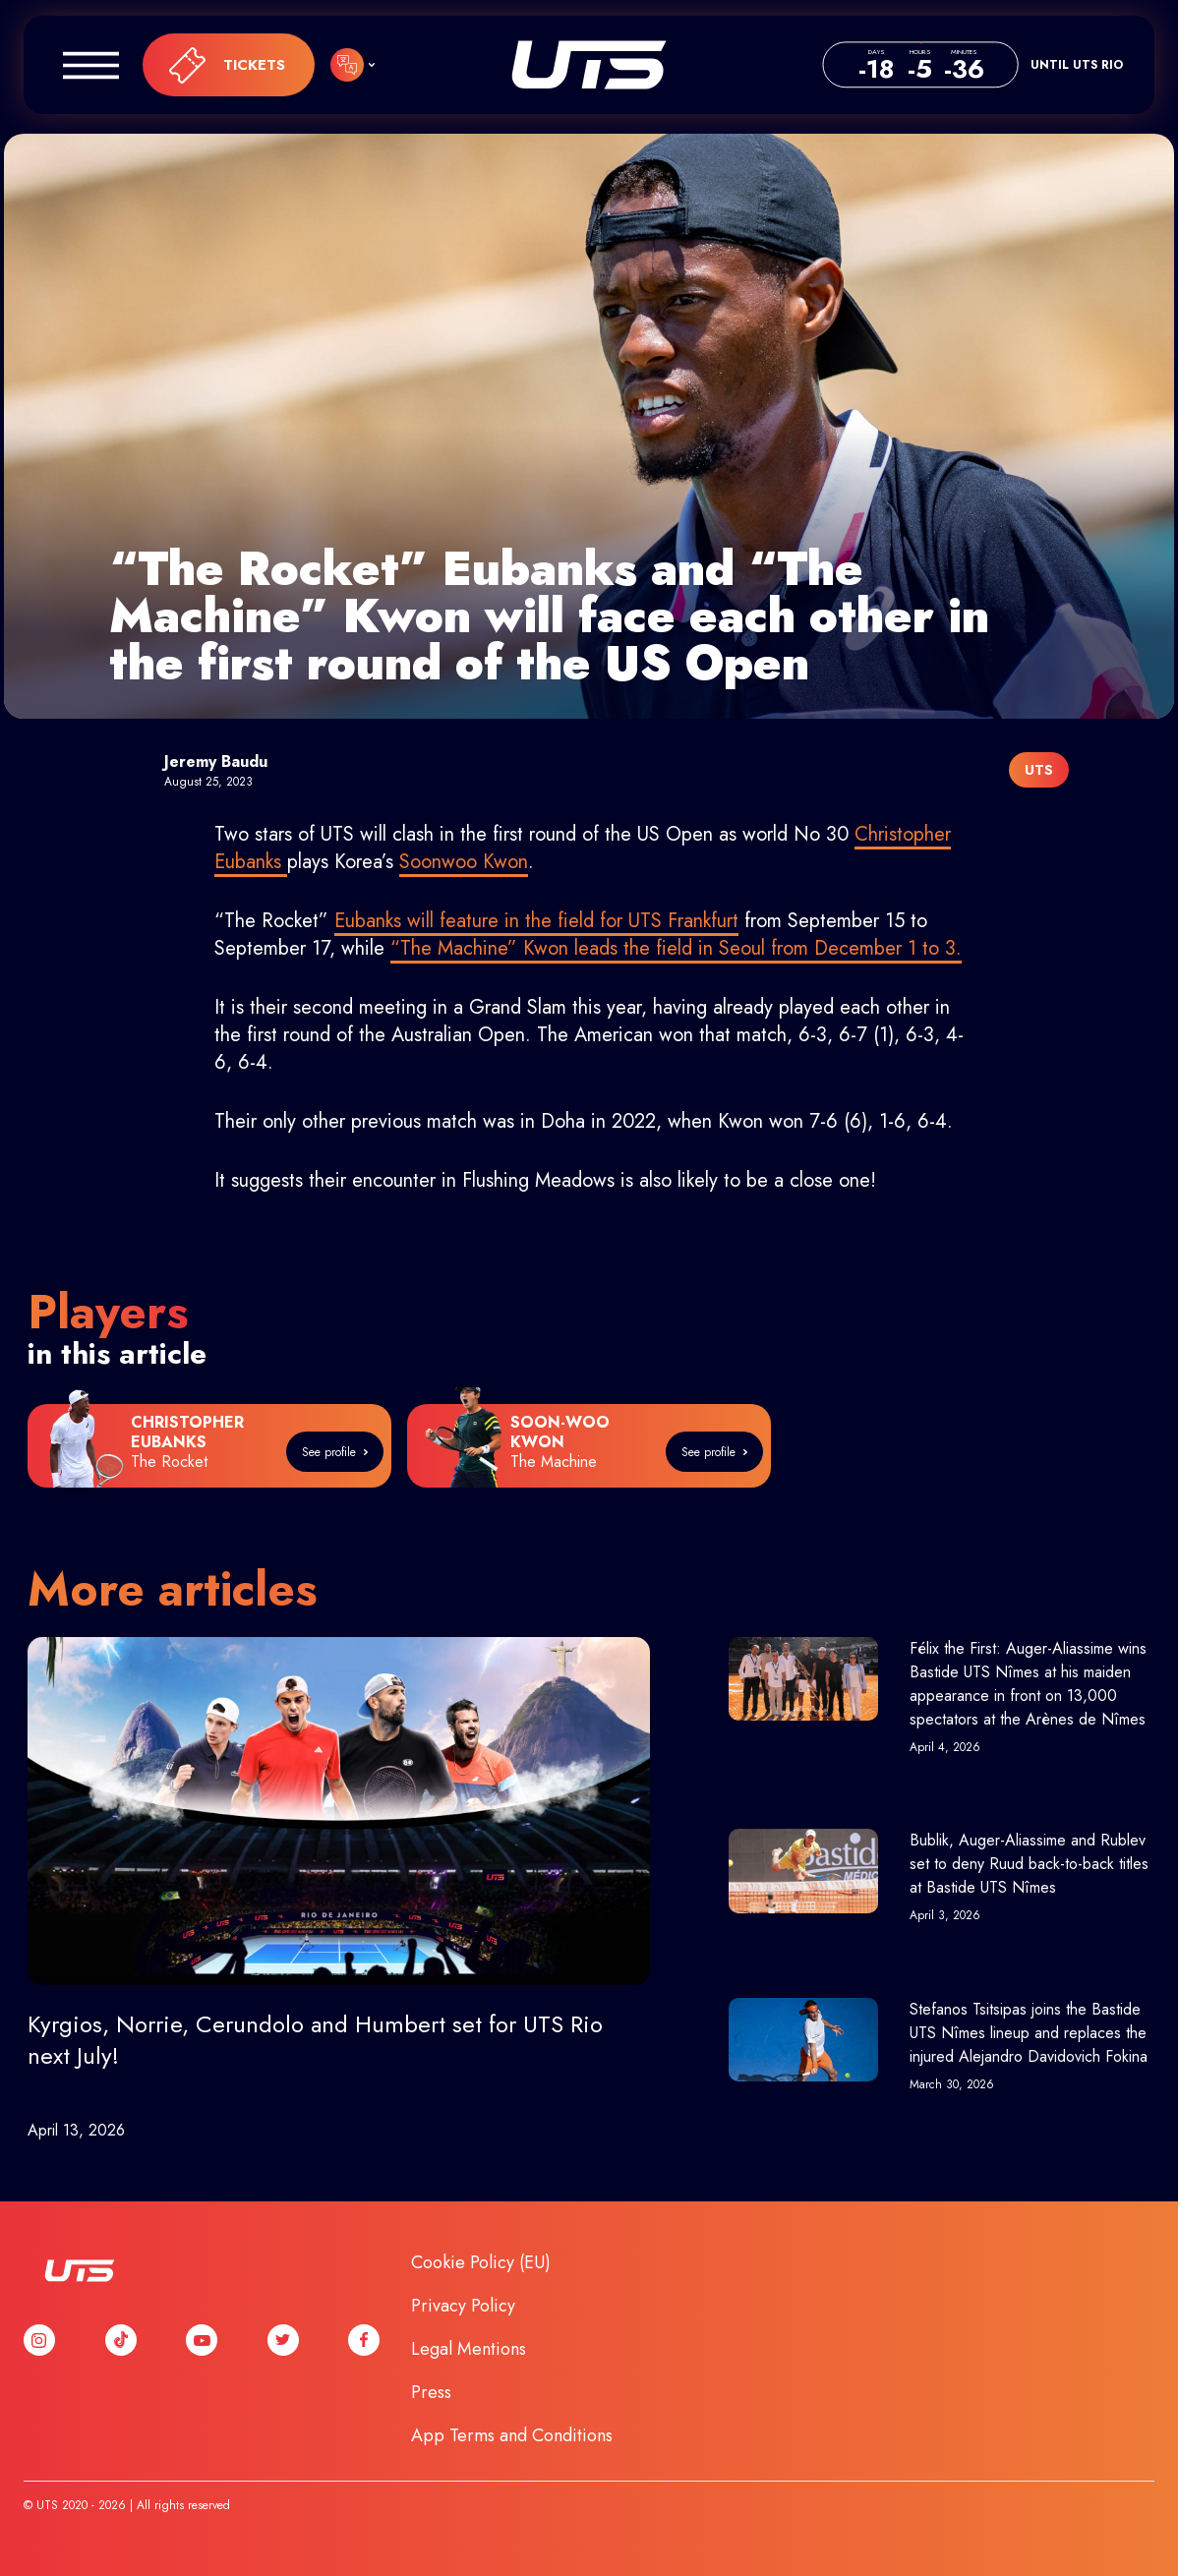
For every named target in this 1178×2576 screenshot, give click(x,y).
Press (431, 2392)
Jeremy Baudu (215, 761)
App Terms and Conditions (512, 2435)
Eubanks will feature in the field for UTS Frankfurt (536, 921)
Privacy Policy (463, 2305)
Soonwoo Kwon (463, 862)
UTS (589, 65)
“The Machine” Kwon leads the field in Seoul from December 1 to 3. (676, 948)
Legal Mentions (468, 2349)
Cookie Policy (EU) (481, 2262)
